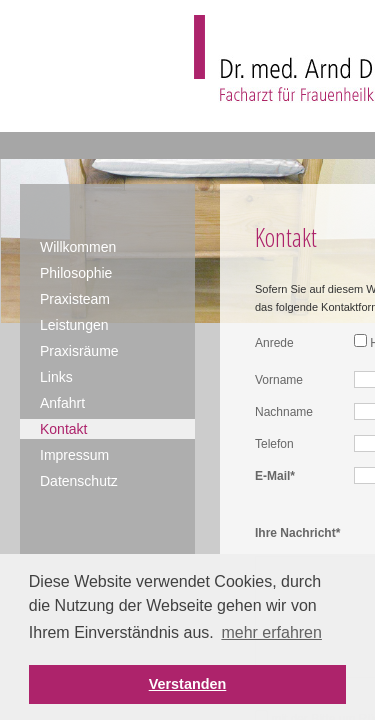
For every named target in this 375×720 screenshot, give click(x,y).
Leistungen (74, 325)
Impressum (74, 455)
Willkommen (78, 247)
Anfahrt (62, 403)
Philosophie (76, 273)
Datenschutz (79, 481)
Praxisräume (79, 351)
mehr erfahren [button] (271, 632)
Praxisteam (75, 299)
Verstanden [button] (188, 684)
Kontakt (63, 429)
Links (56, 377)
